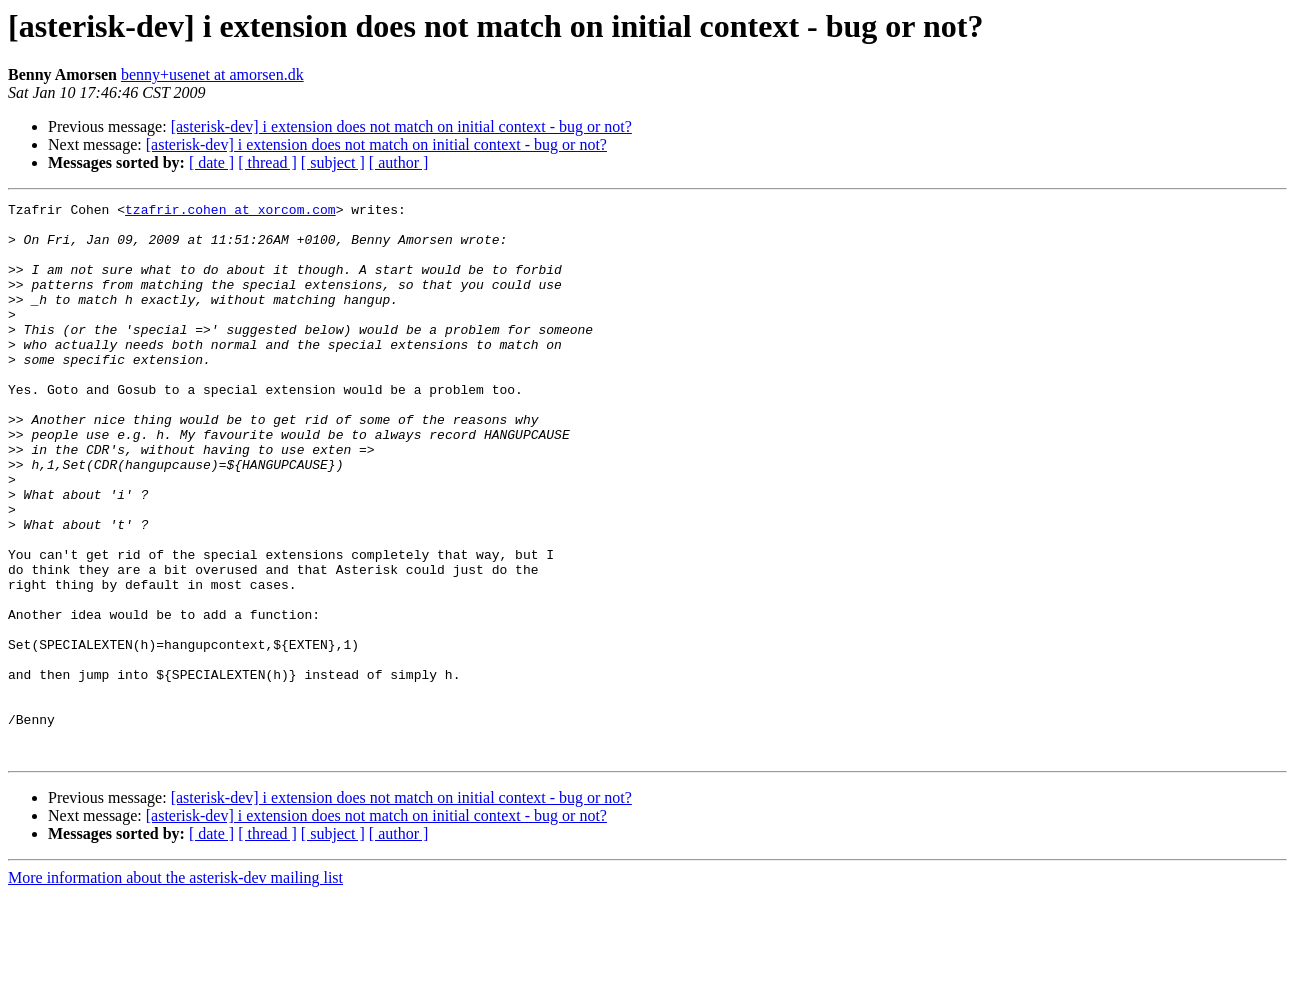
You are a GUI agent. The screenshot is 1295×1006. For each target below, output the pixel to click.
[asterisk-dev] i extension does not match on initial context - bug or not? (401, 126)
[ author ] (399, 162)
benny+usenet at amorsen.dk (212, 74)
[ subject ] (333, 162)
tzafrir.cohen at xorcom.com (230, 212)
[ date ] (211, 162)
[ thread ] (267, 162)
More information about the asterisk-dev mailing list (175, 988)
